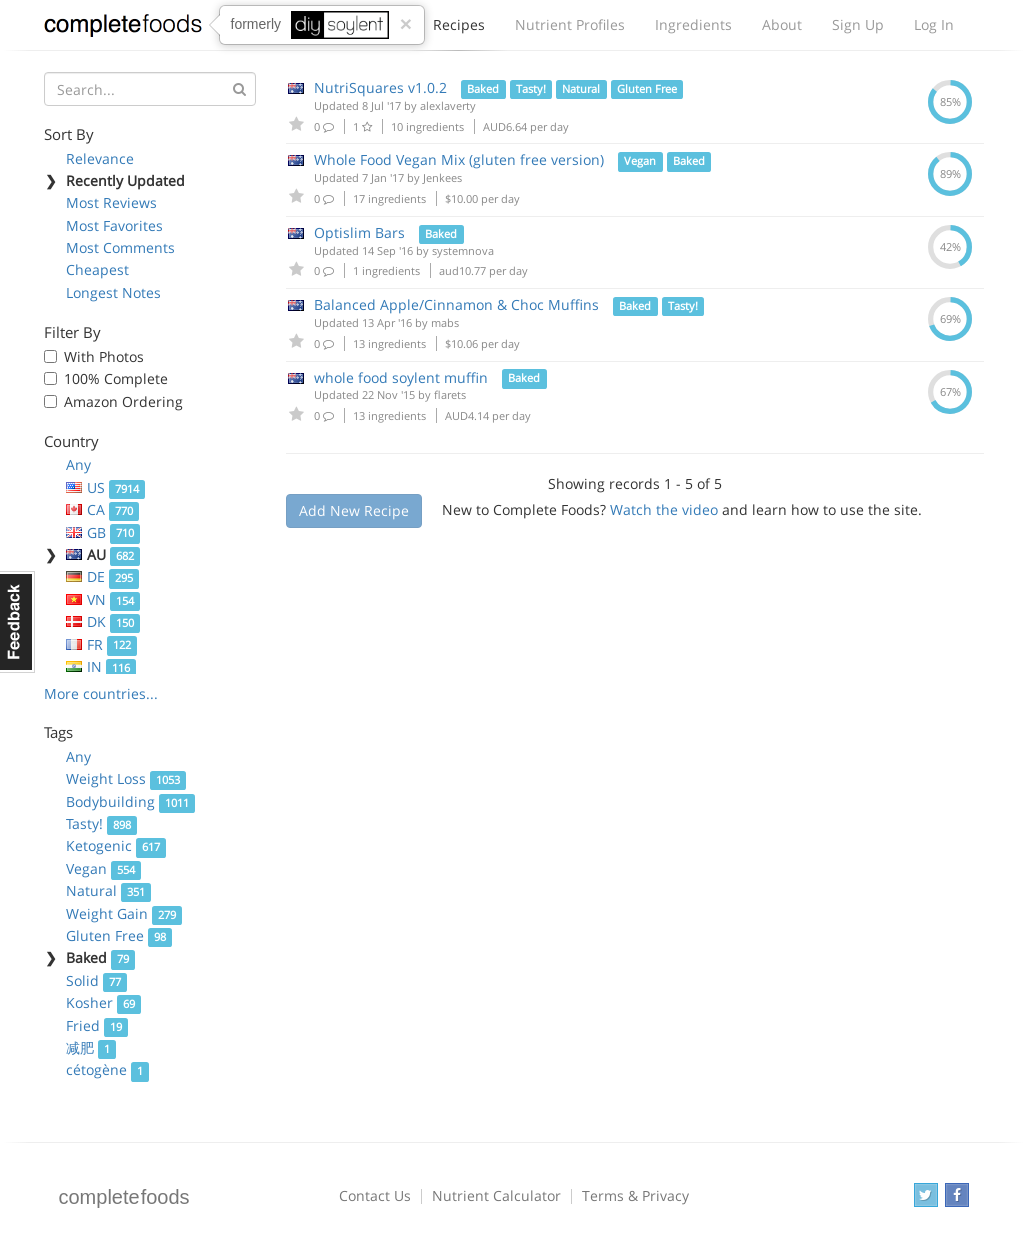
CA (103, 509)
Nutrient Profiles (570, 24)
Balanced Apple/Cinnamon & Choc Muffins (456, 304)
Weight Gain (124, 913)
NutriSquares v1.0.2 (380, 87)
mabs (445, 322)
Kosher (104, 1002)
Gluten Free (119, 935)
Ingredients (693, 24)
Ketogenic (116, 845)
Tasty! (102, 823)
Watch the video (664, 509)
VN (103, 599)
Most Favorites (114, 225)
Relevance (100, 158)
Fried (97, 1025)
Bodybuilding (131, 801)
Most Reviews (111, 202)
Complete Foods (123, 29)
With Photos (104, 356)
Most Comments (120, 247)
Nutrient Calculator (496, 1195)
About (782, 24)
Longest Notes (113, 292)
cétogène (108, 1069)
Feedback (17, 622)
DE (103, 576)
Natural (109, 890)
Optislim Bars (359, 232)
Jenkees (442, 177)
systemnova (463, 250)
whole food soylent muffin (401, 377)
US (106, 487)
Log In (934, 24)
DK (103, 621)
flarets (450, 394)
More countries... (101, 693)
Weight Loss (126, 778)
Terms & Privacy (635, 1195)
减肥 (91, 1047)
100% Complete (116, 378)
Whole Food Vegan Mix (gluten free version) (459, 159)
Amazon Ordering (123, 401)
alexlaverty (448, 105)
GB (103, 532)
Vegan (104, 868)
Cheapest (97, 269)
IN (101, 666)
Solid (97, 980)
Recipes (459, 30)
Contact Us (375, 1195)
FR (102, 644)
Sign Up (858, 24)
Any (78, 464)
